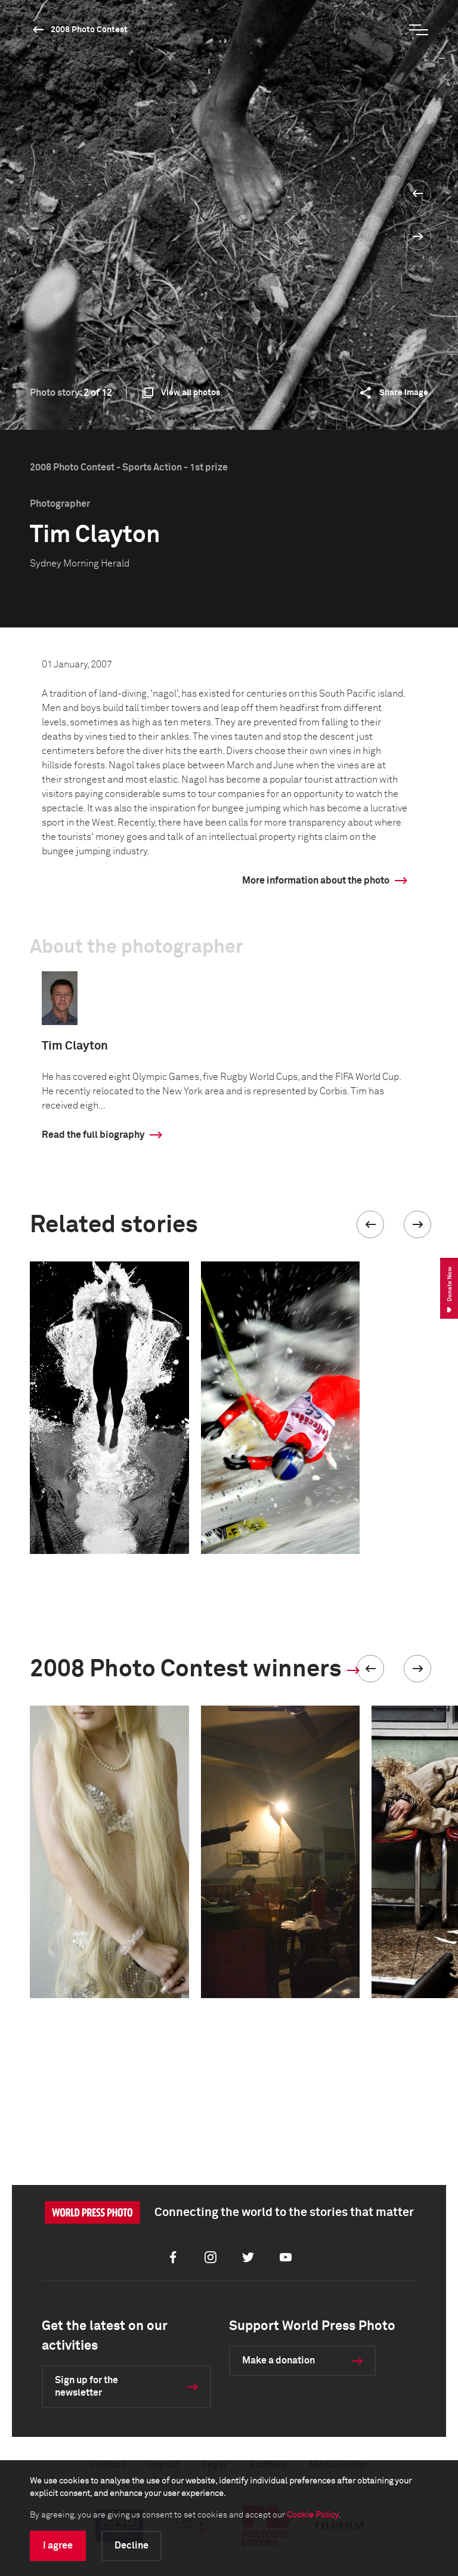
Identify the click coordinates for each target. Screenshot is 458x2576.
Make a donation (278, 2360)
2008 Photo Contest (89, 30)
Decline (131, 2545)
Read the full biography (93, 1135)
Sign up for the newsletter (86, 2386)
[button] (370, 1224)
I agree (58, 2545)
